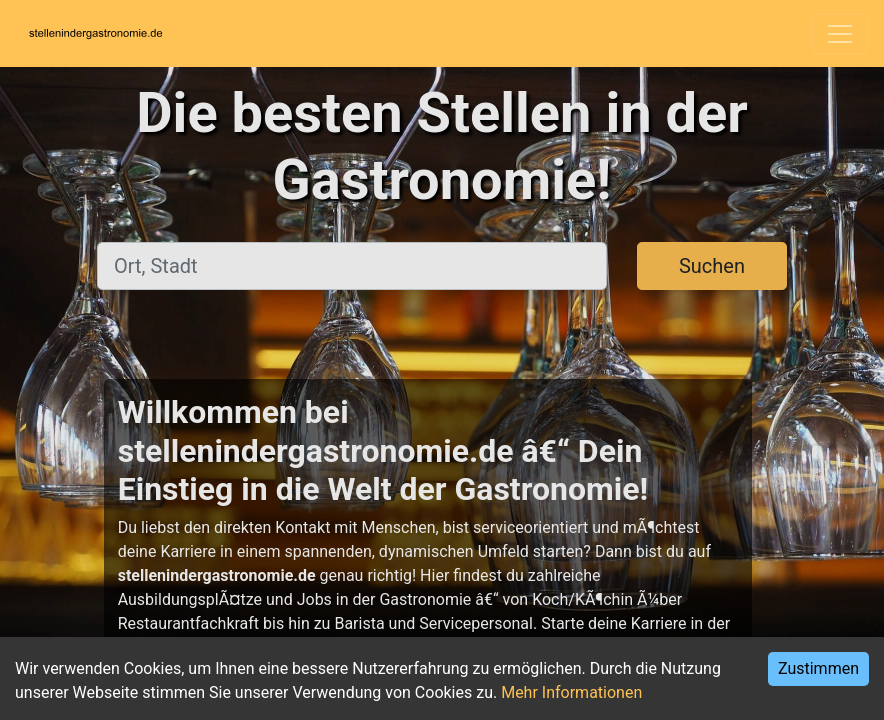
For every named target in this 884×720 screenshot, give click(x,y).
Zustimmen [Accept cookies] (818, 668)
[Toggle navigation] (840, 34)
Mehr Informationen (571, 692)
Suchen (712, 266)
